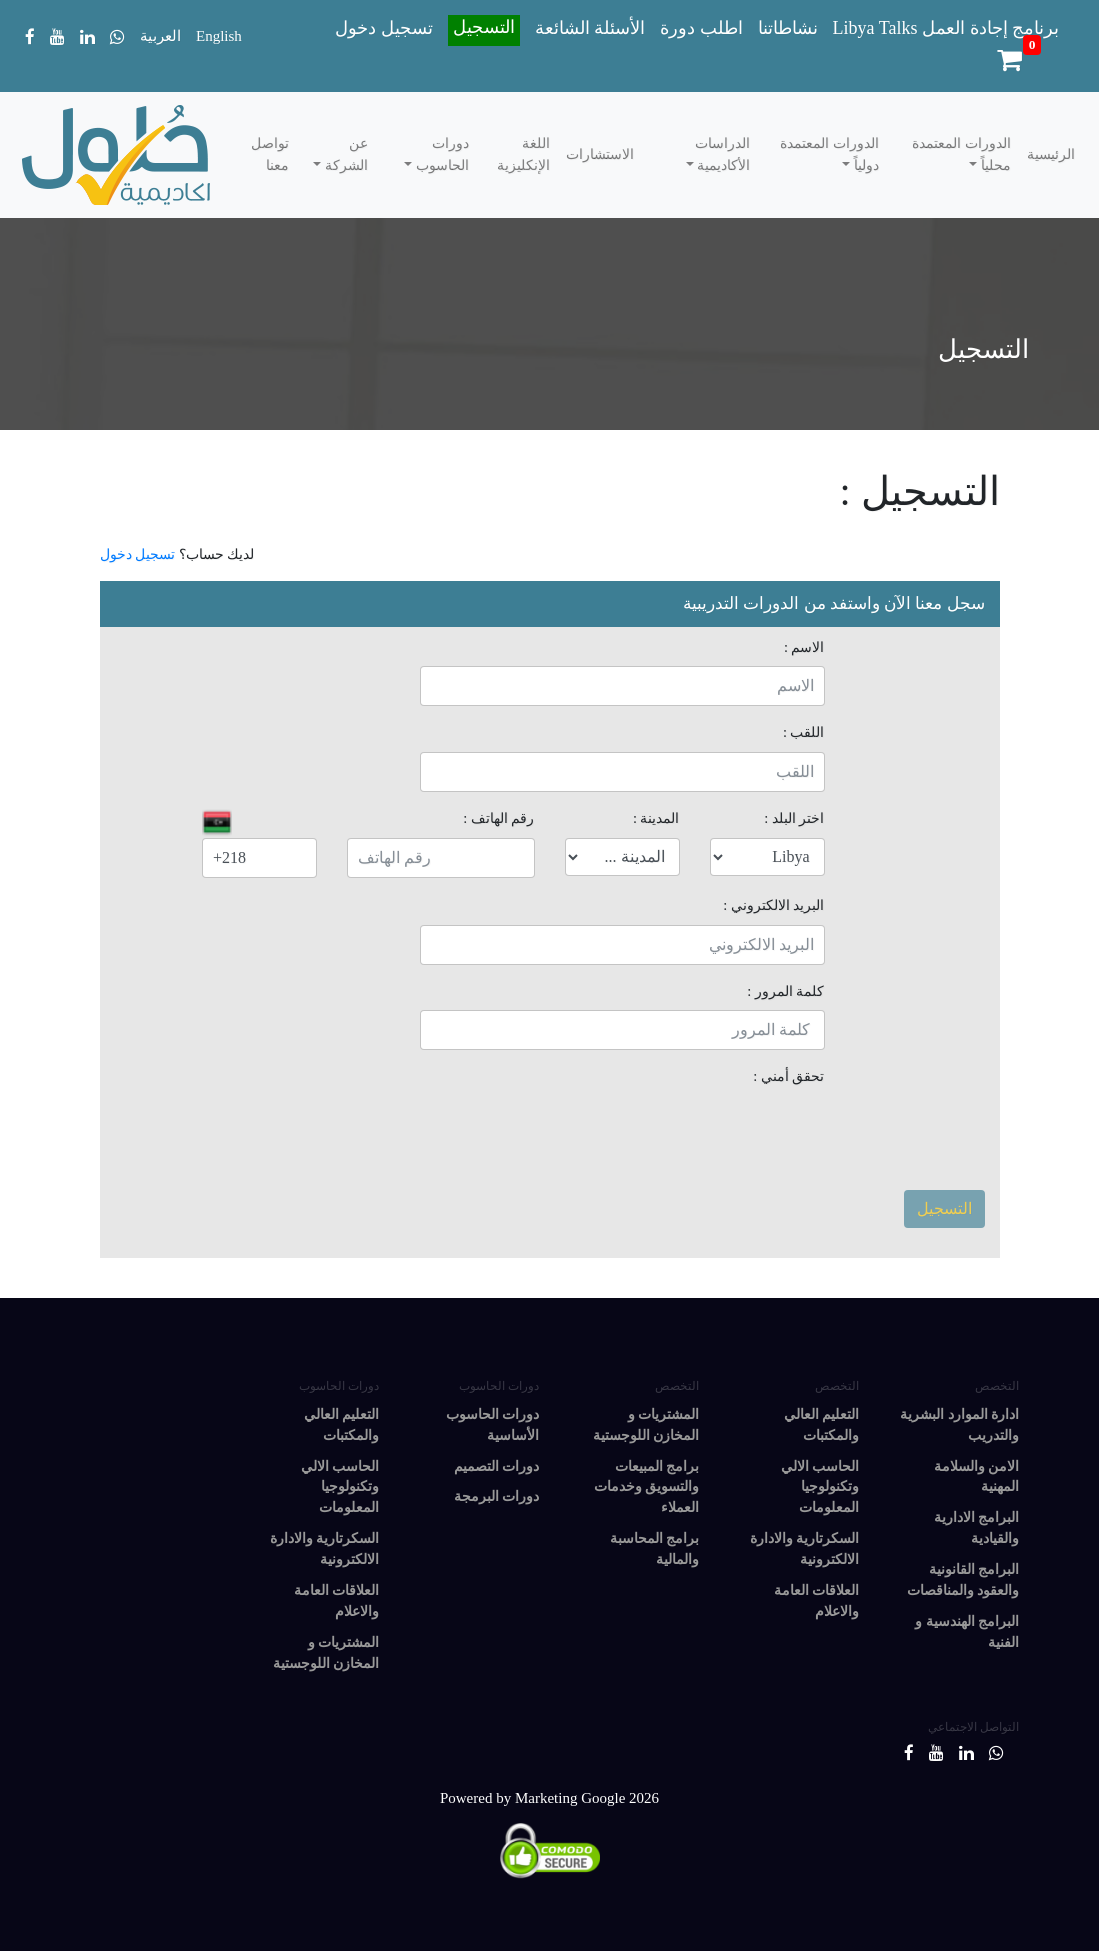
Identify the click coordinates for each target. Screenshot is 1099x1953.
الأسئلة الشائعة (590, 28)
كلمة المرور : (785, 991)
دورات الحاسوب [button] (440, 154)
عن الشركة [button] (344, 154)
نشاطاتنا (788, 28)
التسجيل (484, 27)
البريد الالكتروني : (773, 905)
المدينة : (656, 818)
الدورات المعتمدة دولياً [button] (829, 154)
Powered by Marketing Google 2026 (549, 1799)
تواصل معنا (270, 154)
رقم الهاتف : (498, 818)
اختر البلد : (794, 818)
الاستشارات (600, 154)
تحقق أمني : (788, 1076)
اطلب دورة (701, 28)
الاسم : (804, 647)
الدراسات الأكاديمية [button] (722, 154)
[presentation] (673, 1135)
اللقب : (804, 732)
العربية (160, 36)
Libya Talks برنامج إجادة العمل (946, 28)
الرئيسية (1051, 154)
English (219, 36)
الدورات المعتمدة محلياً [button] (961, 154)
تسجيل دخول (384, 28)
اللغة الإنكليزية (523, 154)
